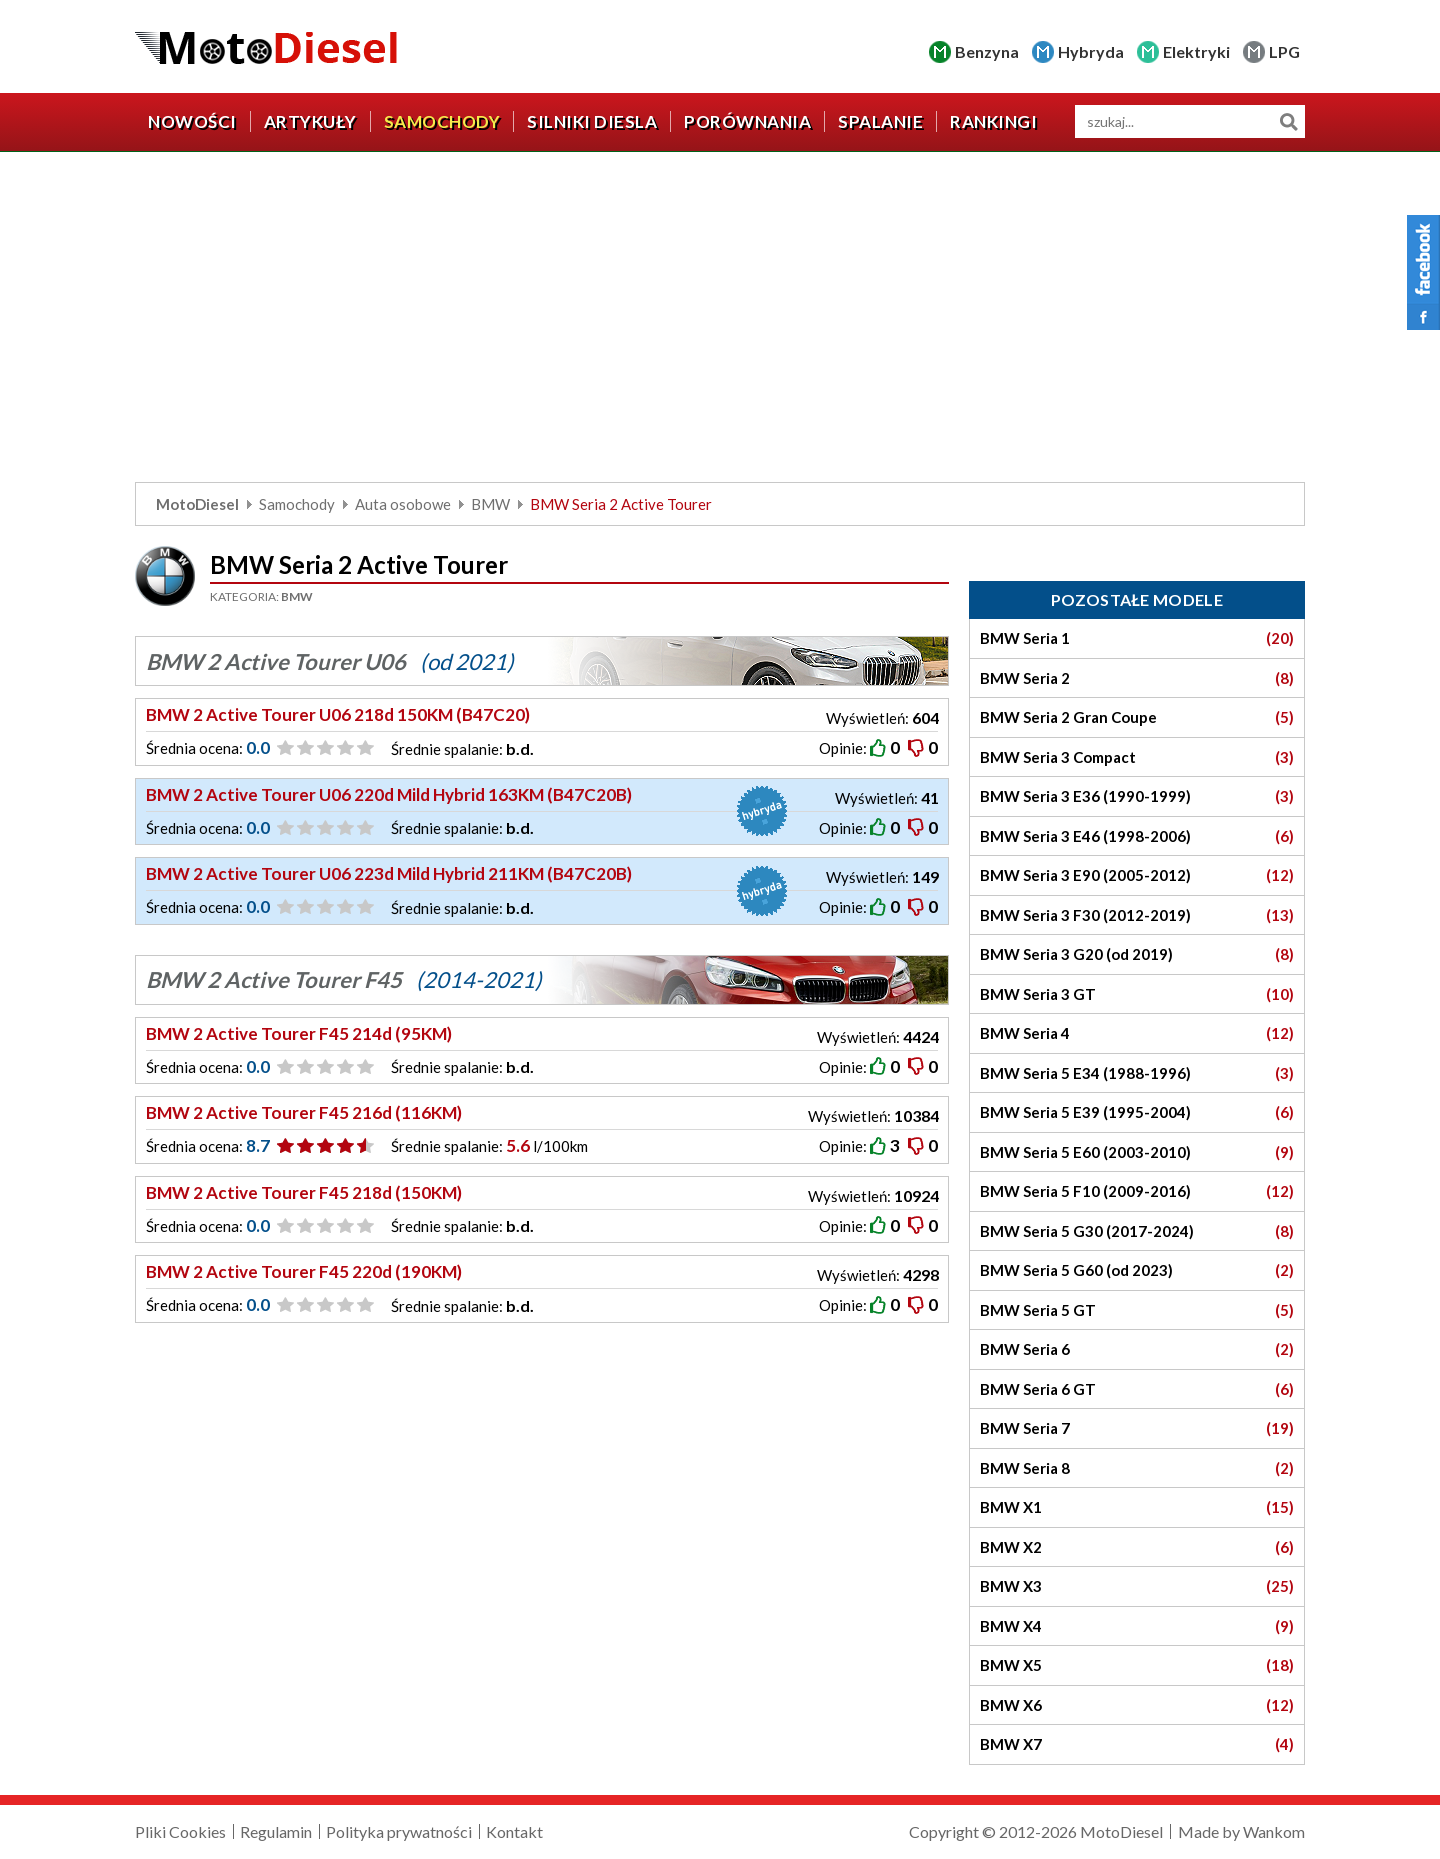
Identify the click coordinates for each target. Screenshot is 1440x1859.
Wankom (1274, 1831)
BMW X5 (1137, 1665)
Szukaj (1288, 121)
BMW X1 (1137, 1507)
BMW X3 (1137, 1586)
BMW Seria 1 (1137, 638)
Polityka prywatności (399, 1831)
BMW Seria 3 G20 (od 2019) (1137, 954)
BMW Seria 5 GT (1137, 1310)
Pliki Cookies (180, 1831)
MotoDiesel (197, 504)
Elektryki (1196, 51)
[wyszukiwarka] (1190, 121)
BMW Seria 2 (1137, 678)
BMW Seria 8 (1137, 1468)
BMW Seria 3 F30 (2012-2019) (1137, 915)
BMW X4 (1137, 1626)
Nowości (192, 121)
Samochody (442, 121)
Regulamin (276, 1831)
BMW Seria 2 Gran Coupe (1137, 717)
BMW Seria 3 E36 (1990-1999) (1137, 796)
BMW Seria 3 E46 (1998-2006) (1137, 836)
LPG (1284, 51)
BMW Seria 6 (1137, 1349)
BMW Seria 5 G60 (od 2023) (1137, 1270)
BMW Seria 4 (1137, 1033)
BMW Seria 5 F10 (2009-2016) (1137, 1191)
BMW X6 (1137, 1705)
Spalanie (880, 121)
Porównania (747, 121)
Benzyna (987, 51)
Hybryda (1091, 51)
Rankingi (993, 121)
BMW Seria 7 (1137, 1428)
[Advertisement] (720, 322)
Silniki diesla (592, 121)
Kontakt (514, 1831)
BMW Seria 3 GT (1137, 994)
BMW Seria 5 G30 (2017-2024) (1137, 1231)
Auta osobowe (403, 504)
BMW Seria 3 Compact (1137, 757)
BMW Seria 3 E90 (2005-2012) (1137, 875)
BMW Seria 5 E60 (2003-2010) (1137, 1152)
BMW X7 (1137, 1744)
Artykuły (310, 121)
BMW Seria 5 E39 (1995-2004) (1137, 1112)
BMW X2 (1137, 1547)
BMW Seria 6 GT (1137, 1389)
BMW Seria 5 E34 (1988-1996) (1137, 1073)
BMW (490, 504)
